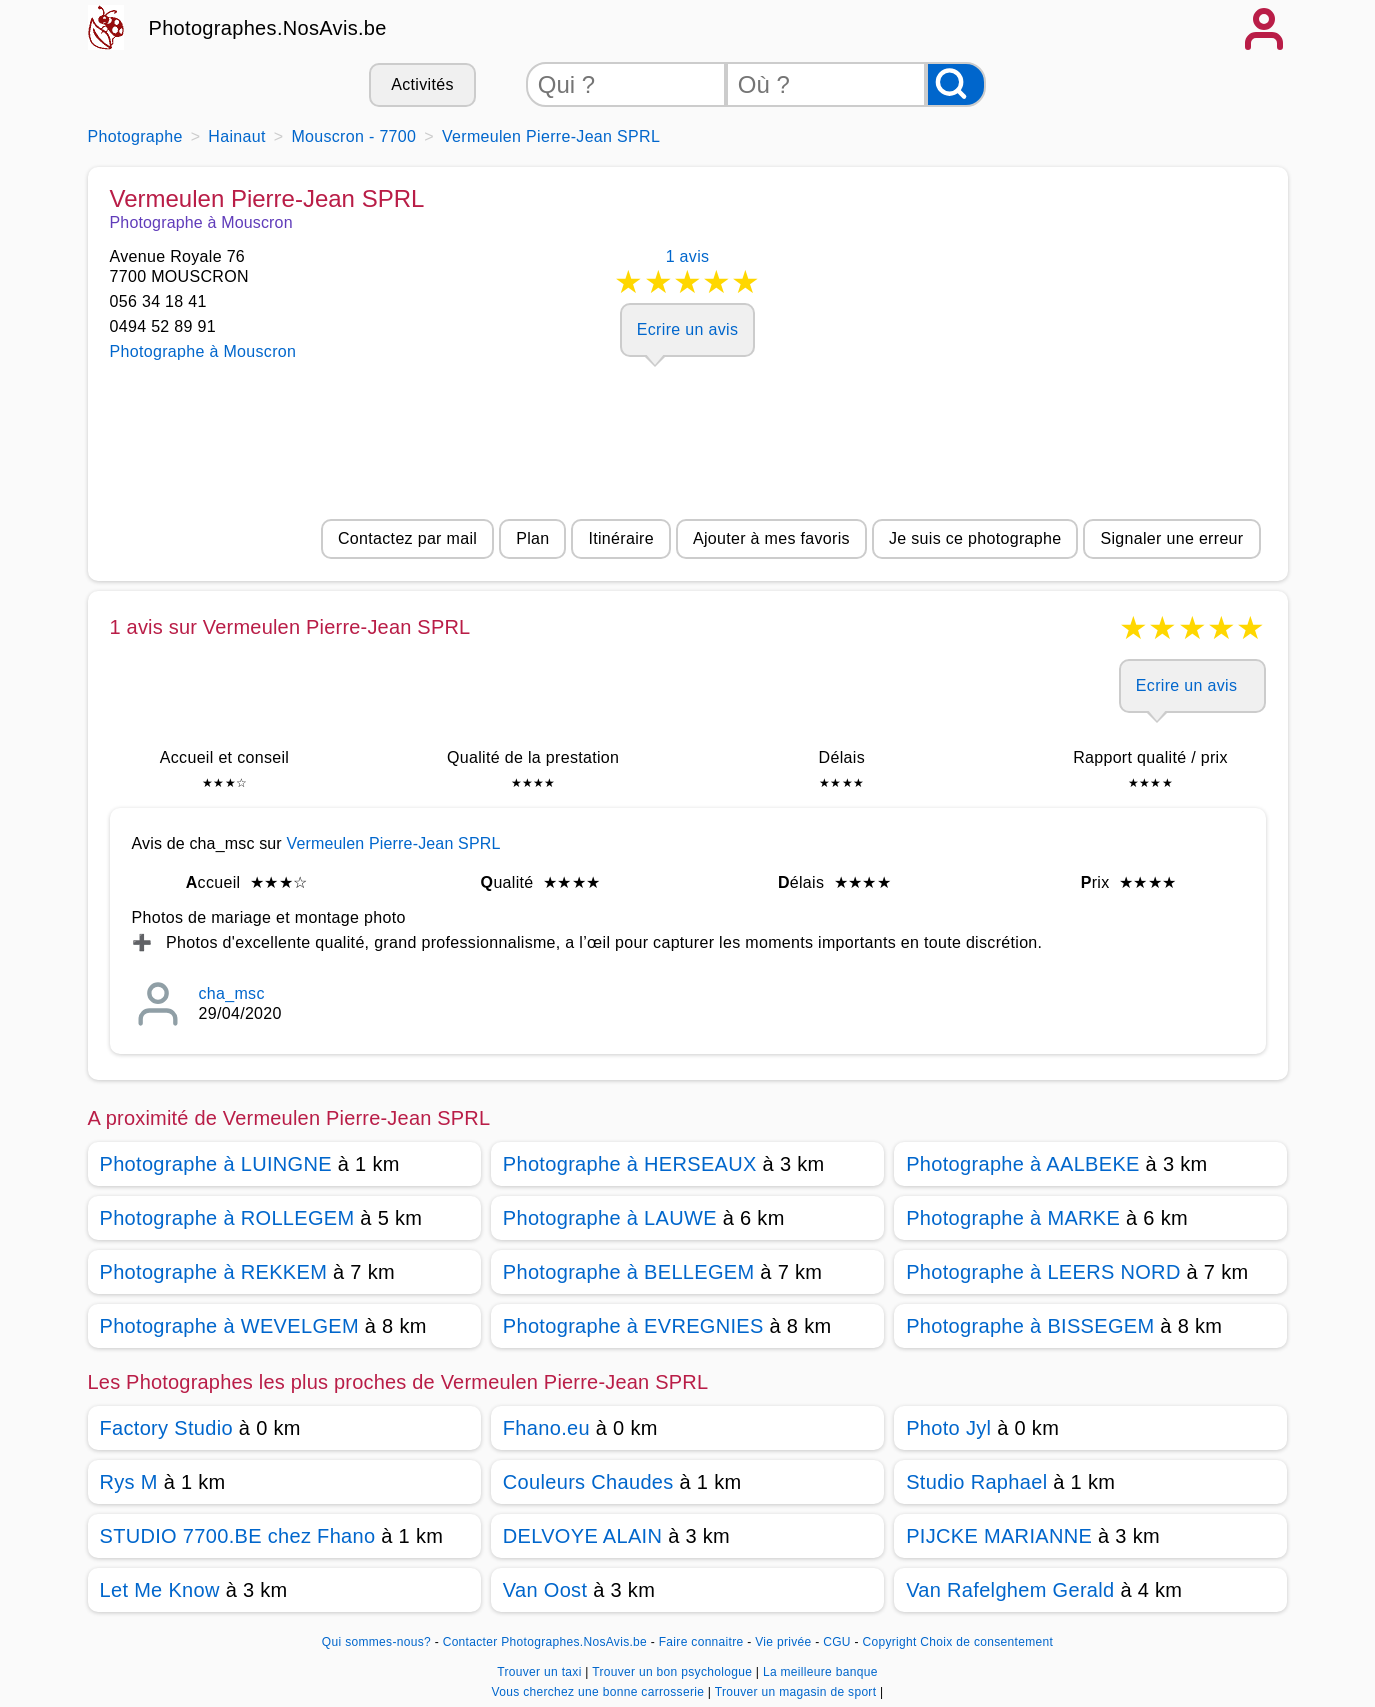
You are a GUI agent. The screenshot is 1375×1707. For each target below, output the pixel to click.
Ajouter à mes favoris (771, 538)
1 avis (688, 275)
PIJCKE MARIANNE (999, 1536)
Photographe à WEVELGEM (229, 1326)
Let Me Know (160, 1590)
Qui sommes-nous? (376, 1642)
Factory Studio (166, 1428)
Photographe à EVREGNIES (633, 1326)
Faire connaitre (701, 1642)
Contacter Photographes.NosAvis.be (545, 1642)
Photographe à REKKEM (214, 1272)
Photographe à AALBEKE (1023, 1164)
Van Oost (545, 1590)
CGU (837, 1642)
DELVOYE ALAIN (582, 1536)
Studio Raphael (976, 1482)
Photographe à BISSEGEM (1030, 1326)
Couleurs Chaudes (588, 1482)
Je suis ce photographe (975, 538)
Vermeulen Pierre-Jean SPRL (393, 843)
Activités (422, 84)
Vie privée (783, 1642)
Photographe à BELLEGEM (629, 1272)
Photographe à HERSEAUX (630, 1164)
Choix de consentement (986, 1642)
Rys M (129, 1482)
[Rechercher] (956, 84)
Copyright (889, 1642)
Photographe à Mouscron (203, 351)
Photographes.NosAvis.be (268, 28)
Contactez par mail (407, 538)
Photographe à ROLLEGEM (227, 1218)
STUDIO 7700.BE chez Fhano (238, 1536)
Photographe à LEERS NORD (1043, 1272)
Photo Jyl (948, 1428)
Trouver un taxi (541, 1672)
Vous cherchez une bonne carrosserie (600, 1692)
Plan (532, 538)
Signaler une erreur (1171, 538)
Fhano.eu (546, 1428)
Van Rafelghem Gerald (1010, 1590)
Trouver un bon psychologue (674, 1672)
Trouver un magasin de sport (797, 1692)
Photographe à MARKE (1013, 1218)
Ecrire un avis (687, 329)
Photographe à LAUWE (610, 1218)
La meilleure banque (820, 1672)
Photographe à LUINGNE (216, 1164)
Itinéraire (620, 538)
